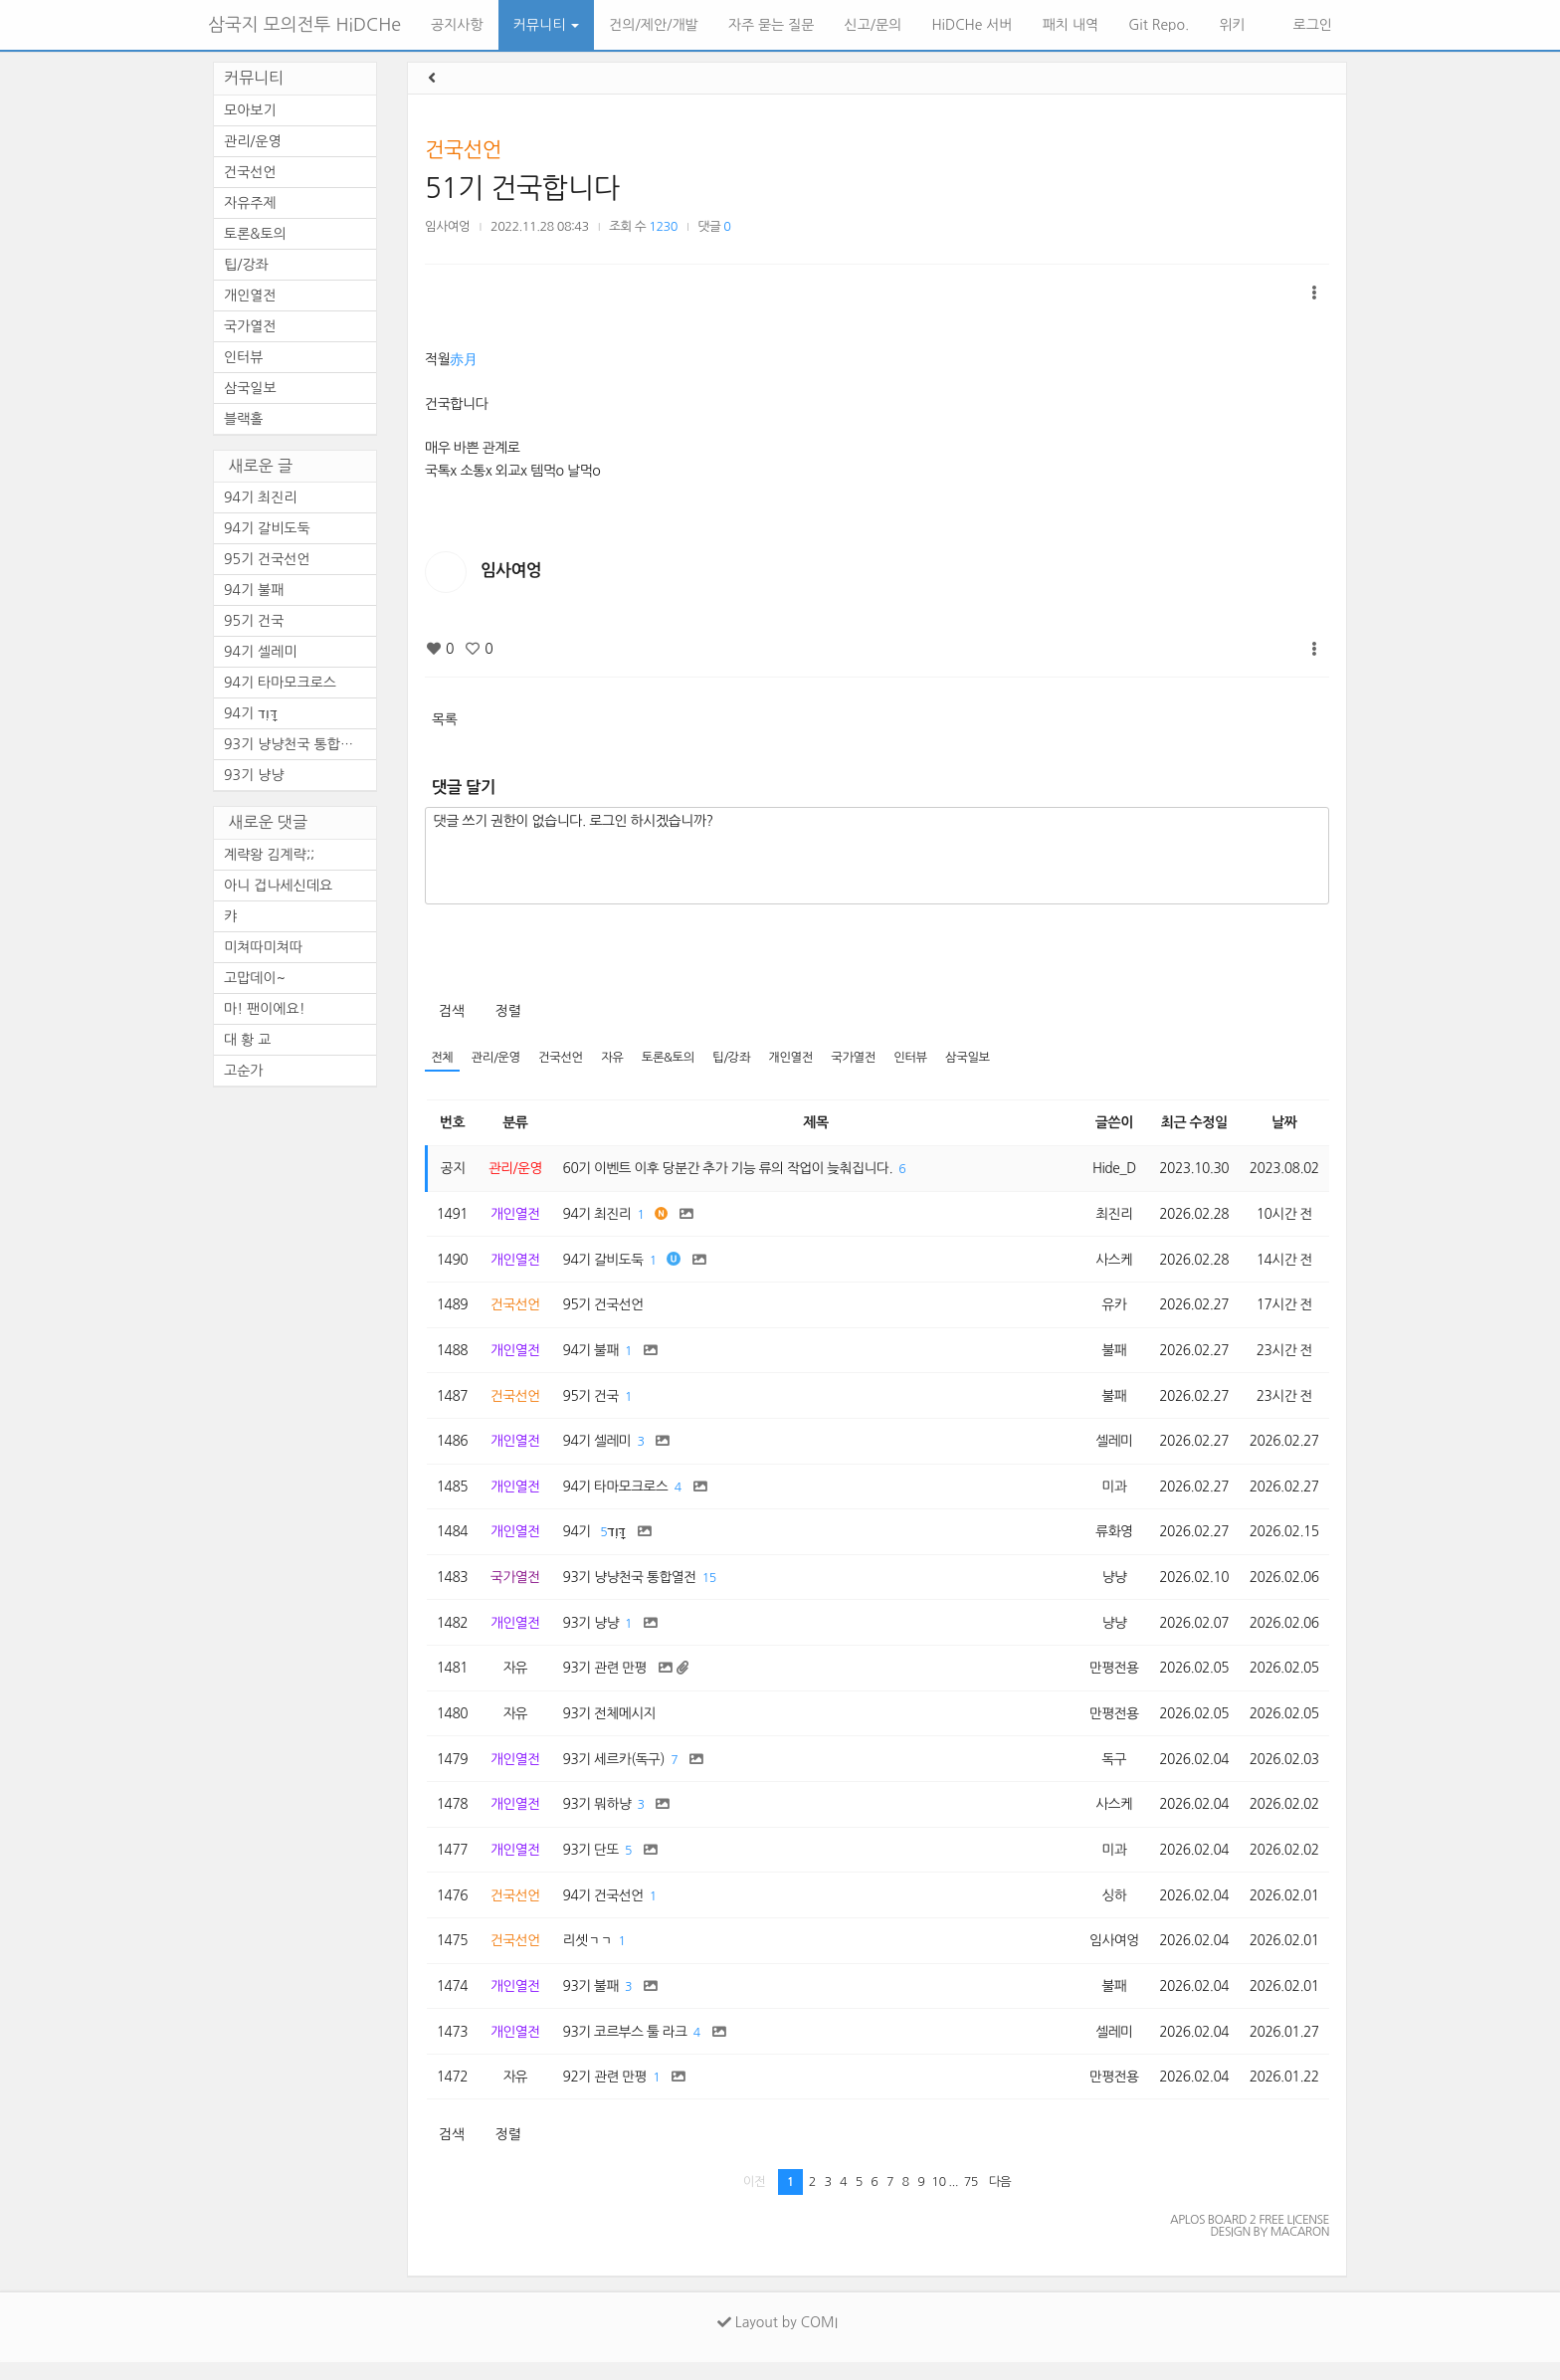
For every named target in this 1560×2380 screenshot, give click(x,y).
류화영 (1109, 1539)
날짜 (1282, 1123)
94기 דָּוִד (251, 713)
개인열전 (797, 1058)
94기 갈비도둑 (267, 528)
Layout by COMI (777, 2340)
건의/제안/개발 (653, 25)
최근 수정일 (1191, 1123)
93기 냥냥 (254, 775)
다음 (1000, 2200)
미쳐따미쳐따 (263, 947)
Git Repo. (1158, 25)
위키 (1232, 25)
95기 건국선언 (267, 559)
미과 (1109, 1493)
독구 (1109, 1771)
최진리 (1109, 1216)
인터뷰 (920, 1058)
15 (714, 1586)
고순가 (243, 1071)
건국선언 (463, 149)
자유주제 (250, 203)
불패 (1109, 1354)
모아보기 (250, 110)
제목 (814, 1123)
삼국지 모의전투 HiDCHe (304, 25)
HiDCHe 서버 (971, 25)
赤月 (463, 359)
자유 (616, 1058)
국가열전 (861, 1058)
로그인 (1310, 25)
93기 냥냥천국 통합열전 (295, 744)
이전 (754, 2200)
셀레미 (1109, 1447)
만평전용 (1109, 1679)
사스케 (1109, 1262)
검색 (451, 1011)
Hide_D (1109, 1169)
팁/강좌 (737, 1058)
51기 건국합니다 (522, 188)
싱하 (1109, 1909)
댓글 (714, 226)
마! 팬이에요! (264, 1009)
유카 (1109, 1308)
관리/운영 (497, 1058)
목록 (444, 719)
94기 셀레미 (260, 652)
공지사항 (457, 25)
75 (971, 2200)
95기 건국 (254, 621)
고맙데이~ (255, 978)
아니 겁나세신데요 (278, 885)
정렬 (507, 1011)
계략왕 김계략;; (269, 855)
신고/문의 (873, 25)
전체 (442, 1058)
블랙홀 (243, 419)
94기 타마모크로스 (280, 683)
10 (938, 2200)
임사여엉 (447, 226)
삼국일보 (978, 1058)
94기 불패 (254, 590)
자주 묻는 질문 (771, 25)
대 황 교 (247, 1040)
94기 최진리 (260, 497)
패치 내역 (1071, 25)
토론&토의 (672, 1058)
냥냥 (1109, 1586)
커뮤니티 (546, 25)
